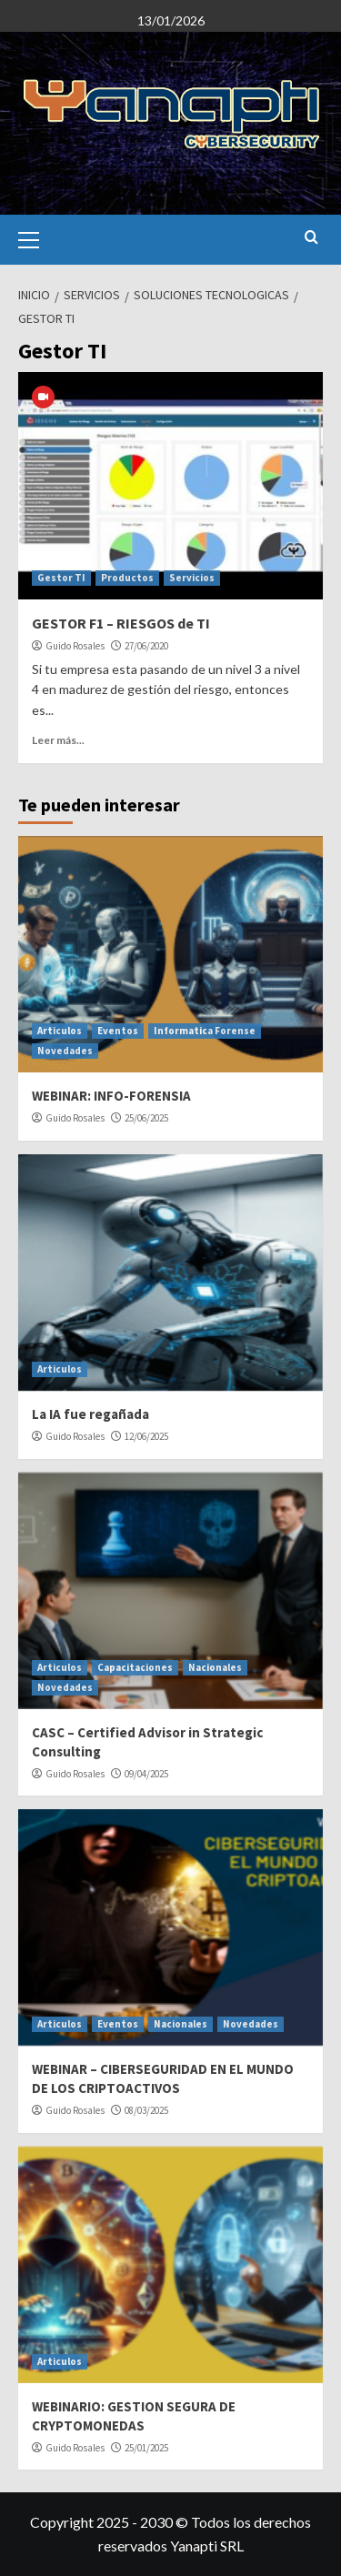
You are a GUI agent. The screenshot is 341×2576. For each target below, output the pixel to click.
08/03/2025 (146, 2110)
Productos (127, 577)
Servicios (192, 577)
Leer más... (58, 740)
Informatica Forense (205, 1030)
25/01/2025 (146, 2447)
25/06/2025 (146, 1118)
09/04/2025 (146, 1773)
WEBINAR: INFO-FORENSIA (111, 1095)
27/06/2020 (146, 645)
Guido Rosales (75, 645)
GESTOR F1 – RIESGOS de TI (121, 623)
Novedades (65, 1050)
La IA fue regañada (90, 1414)
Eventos (117, 1030)
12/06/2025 (146, 1436)
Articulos (59, 1030)
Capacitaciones (135, 1667)
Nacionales (215, 1667)
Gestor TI (61, 577)
